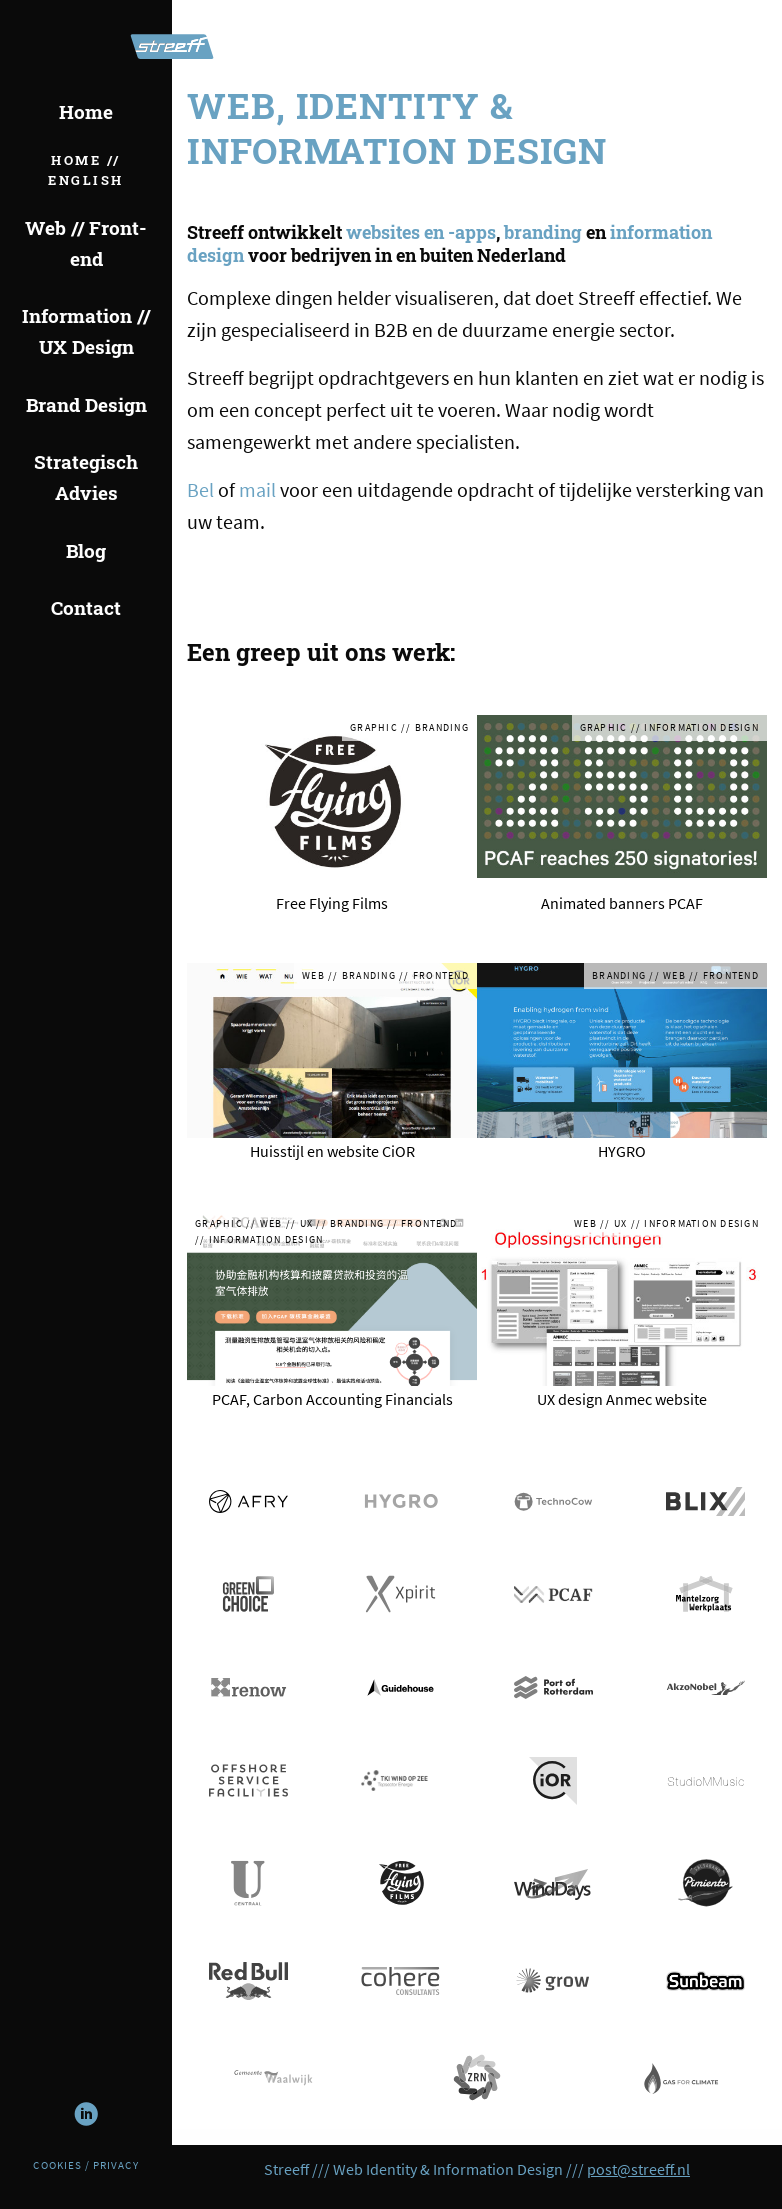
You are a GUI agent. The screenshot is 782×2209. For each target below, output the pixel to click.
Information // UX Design (86, 331)
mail (257, 489)
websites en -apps (421, 232)
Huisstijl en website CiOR (332, 1151)
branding (543, 232)
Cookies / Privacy (85, 2165)
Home (86, 111)
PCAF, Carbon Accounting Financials (332, 1399)
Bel (200, 489)
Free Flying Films (332, 903)
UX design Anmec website (622, 1399)
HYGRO (622, 1151)
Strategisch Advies (86, 477)
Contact (86, 607)
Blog (86, 550)
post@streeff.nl (638, 2169)
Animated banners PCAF (622, 903)
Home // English (86, 170)
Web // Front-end (86, 243)
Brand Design (86, 404)
